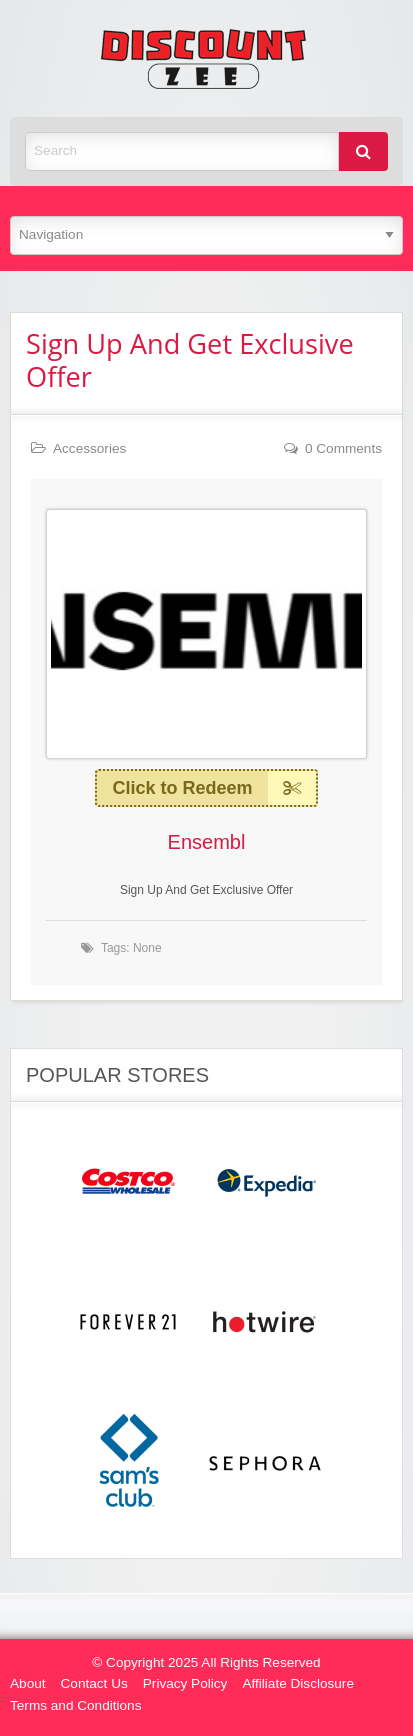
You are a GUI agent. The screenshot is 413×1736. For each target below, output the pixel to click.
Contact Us (94, 1683)
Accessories (89, 448)
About (28, 1683)
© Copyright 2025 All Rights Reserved (206, 1662)
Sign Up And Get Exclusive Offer (190, 360)
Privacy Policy (185, 1683)
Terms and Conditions (75, 1705)
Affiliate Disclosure (298, 1683)
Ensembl (207, 842)
